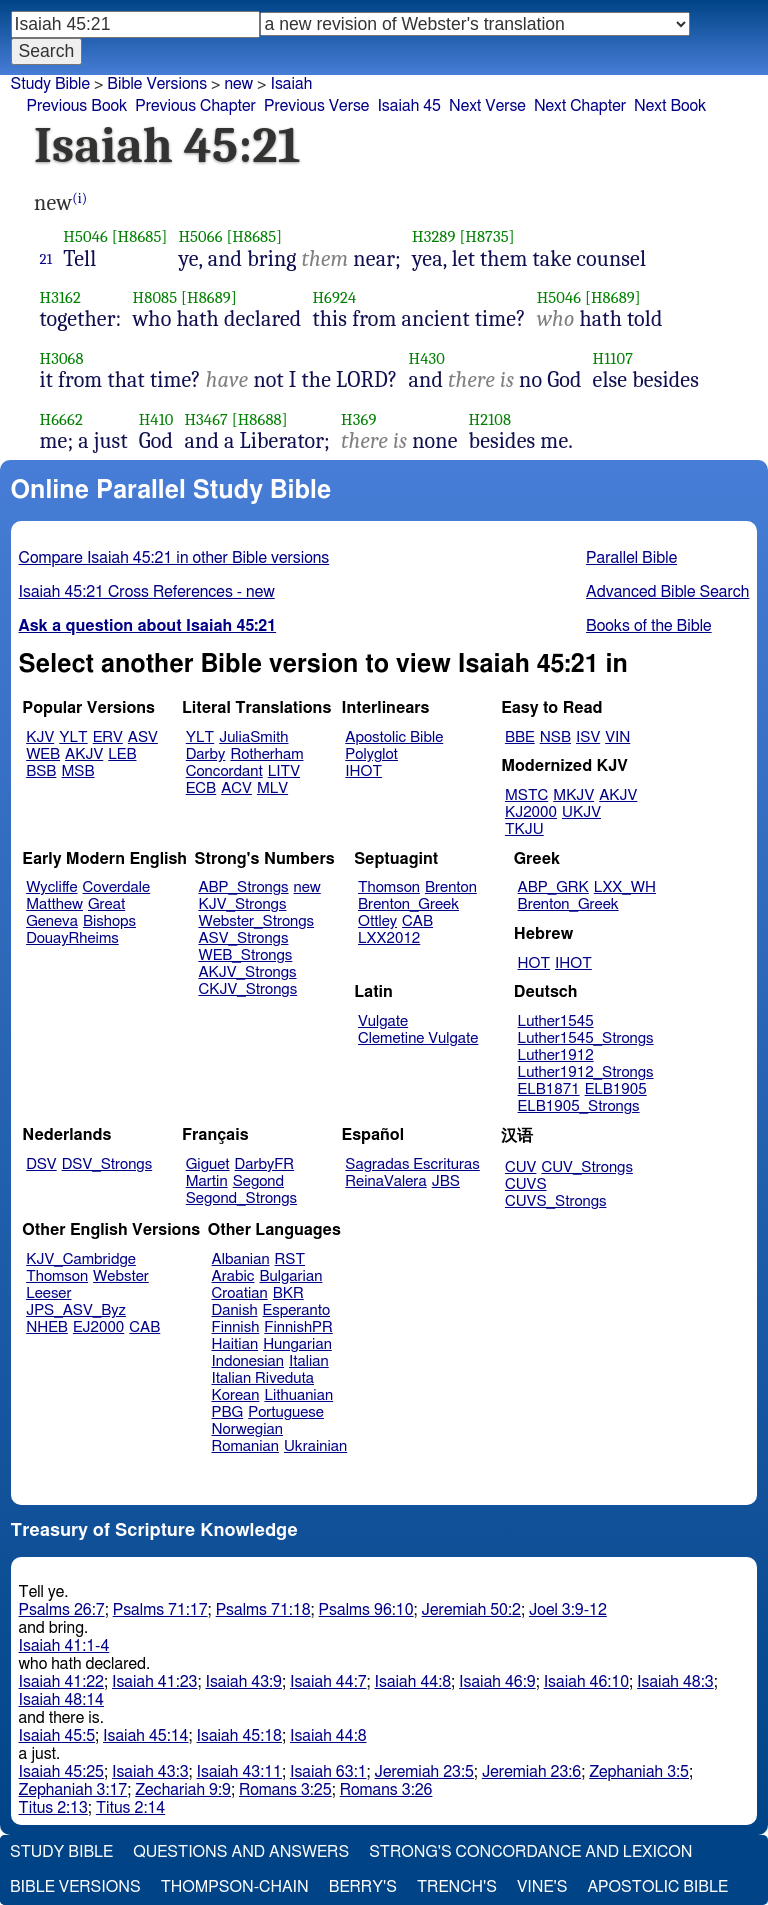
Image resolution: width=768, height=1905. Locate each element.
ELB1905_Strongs (579, 1106)
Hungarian (297, 1344)
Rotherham (266, 754)
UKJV (581, 812)
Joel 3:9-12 (568, 1610)
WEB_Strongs (245, 955)
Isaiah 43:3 (150, 1772)
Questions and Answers (241, 1852)
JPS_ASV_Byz (76, 1310)
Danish (235, 1310)
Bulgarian (290, 1276)
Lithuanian (298, 1395)
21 (46, 259)
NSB (555, 737)
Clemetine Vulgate (418, 1038)
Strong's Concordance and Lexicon (530, 1852)
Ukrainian (315, 1446)
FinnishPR (298, 1327)
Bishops (109, 921)
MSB (77, 771)
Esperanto (297, 1310)
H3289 (434, 236)
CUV (521, 1167)
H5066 (200, 236)
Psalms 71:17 (160, 1610)
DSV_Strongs (107, 1164)
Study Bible (50, 84)
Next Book (670, 106)
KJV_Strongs (242, 904)
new (238, 84)
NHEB (47, 1327)
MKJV (573, 795)
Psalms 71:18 (263, 1610)
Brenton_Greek (408, 904)
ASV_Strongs (243, 938)
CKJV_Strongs (247, 989)
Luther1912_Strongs (586, 1072)
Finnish (236, 1327)
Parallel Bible (631, 558)
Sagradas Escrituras (412, 1164)
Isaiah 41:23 (154, 1682)
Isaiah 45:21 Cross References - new (147, 592)
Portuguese (286, 1412)
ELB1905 (616, 1089)
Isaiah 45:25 (61, 1772)
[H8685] (140, 236)
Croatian (240, 1293)
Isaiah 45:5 (57, 1736)
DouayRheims (72, 938)
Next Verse (487, 106)
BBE (520, 737)
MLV (272, 788)
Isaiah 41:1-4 (64, 1646)
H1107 (613, 358)
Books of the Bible (649, 626)
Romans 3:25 (285, 1790)
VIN (617, 737)
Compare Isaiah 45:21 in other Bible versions (174, 558)
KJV (40, 737)
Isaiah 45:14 (145, 1736)
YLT (73, 737)
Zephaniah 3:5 (639, 1772)
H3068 (62, 358)
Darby (206, 754)
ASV (143, 737)
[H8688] (260, 419)
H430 (426, 358)
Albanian (241, 1259)
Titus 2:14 (130, 1808)
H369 (358, 419)
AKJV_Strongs (247, 972)
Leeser (48, 1293)
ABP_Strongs (243, 887)
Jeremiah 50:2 (471, 1610)
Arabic (233, 1276)
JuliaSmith (253, 737)
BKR (288, 1293)
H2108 (490, 419)
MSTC (526, 795)
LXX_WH (625, 887)
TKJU (524, 829)
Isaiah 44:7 (328, 1682)
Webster (121, 1276)
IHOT (363, 771)
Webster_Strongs (256, 921)
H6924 (334, 297)
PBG (228, 1412)
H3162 (60, 297)
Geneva (52, 921)
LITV (284, 771)
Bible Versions (157, 84)
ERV (108, 737)
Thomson (389, 887)
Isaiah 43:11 (239, 1772)
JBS (446, 1181)
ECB (201, 788)
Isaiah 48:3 (675, 1682)
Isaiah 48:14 (61, 1700)
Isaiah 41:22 (61, 1682)
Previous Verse (316, 106)
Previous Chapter (195, 106)
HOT (534, 963)
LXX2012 (389, 938)
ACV (236, 788)
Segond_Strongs (241, 1198)
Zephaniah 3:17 (73, 1790)
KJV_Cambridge (81, 1259)
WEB (43, 754)
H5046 (85, 236)
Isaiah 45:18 (239, 1736)
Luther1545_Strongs (586, 1038)
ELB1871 (549, 1089)
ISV (588, 737)
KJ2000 (531, 812)
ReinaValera (385, 1181)
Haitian (235, 1344)
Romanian (245, 1446)
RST (290, 1259)
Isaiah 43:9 (243, 1682)
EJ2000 (98, 1327)
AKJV (84, 754)
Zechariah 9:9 (183, 1790)
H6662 (61, 419)
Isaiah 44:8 (413, 1682)
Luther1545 (556, 1021)
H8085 (155, 297)
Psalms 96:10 (366, 1610)
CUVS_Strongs (556, 1201)
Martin (207, 1181)
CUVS (526, 1184)
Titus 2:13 (53, 1808)
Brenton (451, 887)
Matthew (54, 904)
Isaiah (291, 84)
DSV (41, 1164)
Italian (309, 1361)
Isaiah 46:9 (497, 1682)
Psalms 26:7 (62, 1610)
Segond (258, 1181)
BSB (41, 771)
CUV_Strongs (586, 1167)
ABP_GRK (553, 887)
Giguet (208, 1164)
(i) (79, 198)
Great (106, 904)
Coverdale (117, 887)
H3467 (206, 419)
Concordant (224, 771)
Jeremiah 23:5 (424, 1772)
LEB (122, 754)
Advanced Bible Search (667, 592)
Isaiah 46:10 (586, 1682)
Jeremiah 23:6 (531, 1772)
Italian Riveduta (263, 1378)
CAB (417, 921)
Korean (236, 1395)
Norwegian (247, 1429)
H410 (156, 419)
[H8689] (209, 297)
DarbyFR (265, 1164)
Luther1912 (556, 1055)
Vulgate (383, 1021)
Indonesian (248, 1361)
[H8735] (486, 236)
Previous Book (76, 106)
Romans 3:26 (386, 1790)
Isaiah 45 (409, 106)
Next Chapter (580, 106)
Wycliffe (51, 887)
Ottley (377, 921)
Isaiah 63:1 (328, 1772)
